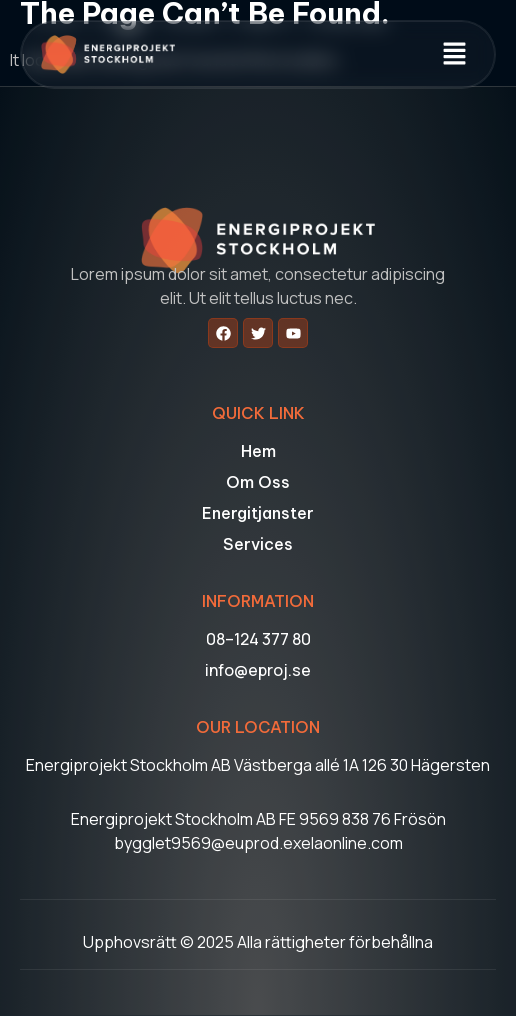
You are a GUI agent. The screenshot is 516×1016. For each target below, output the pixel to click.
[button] (455, 54)
